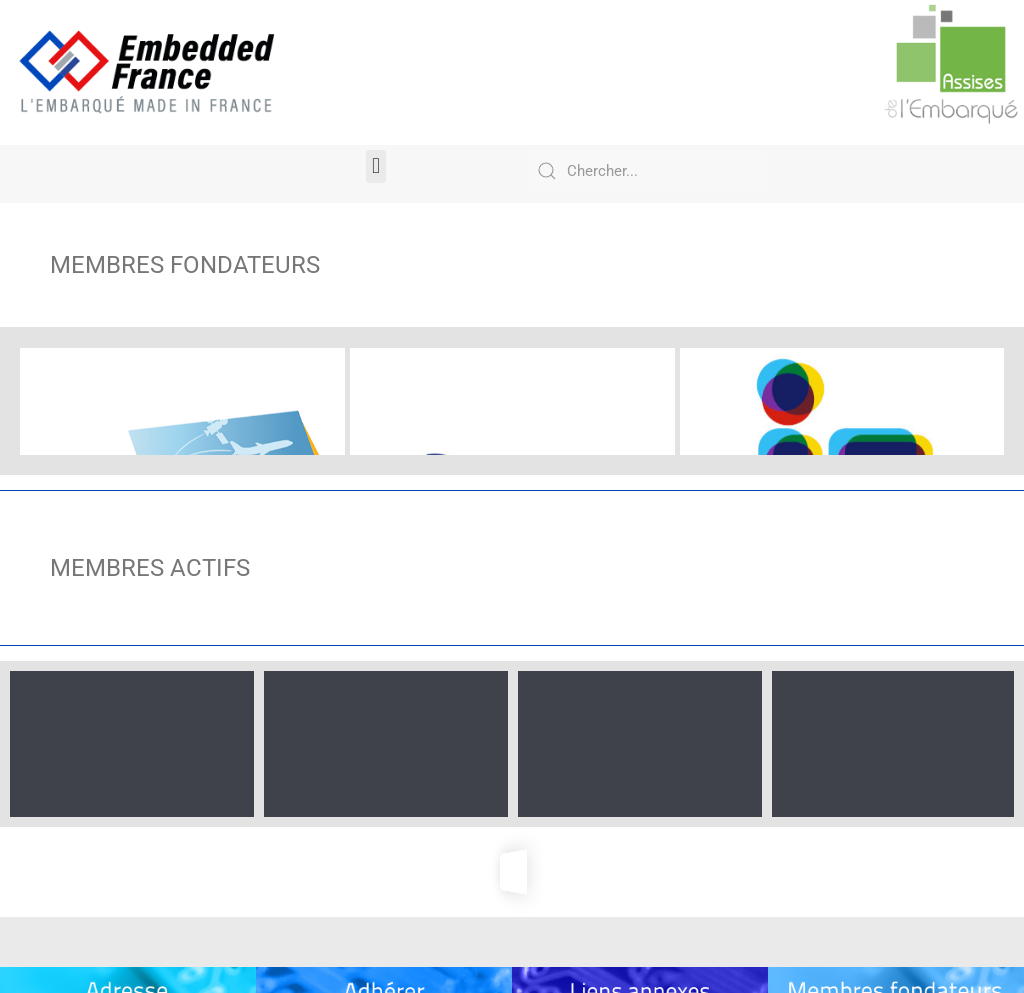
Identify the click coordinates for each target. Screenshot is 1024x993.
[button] (375, 166)
